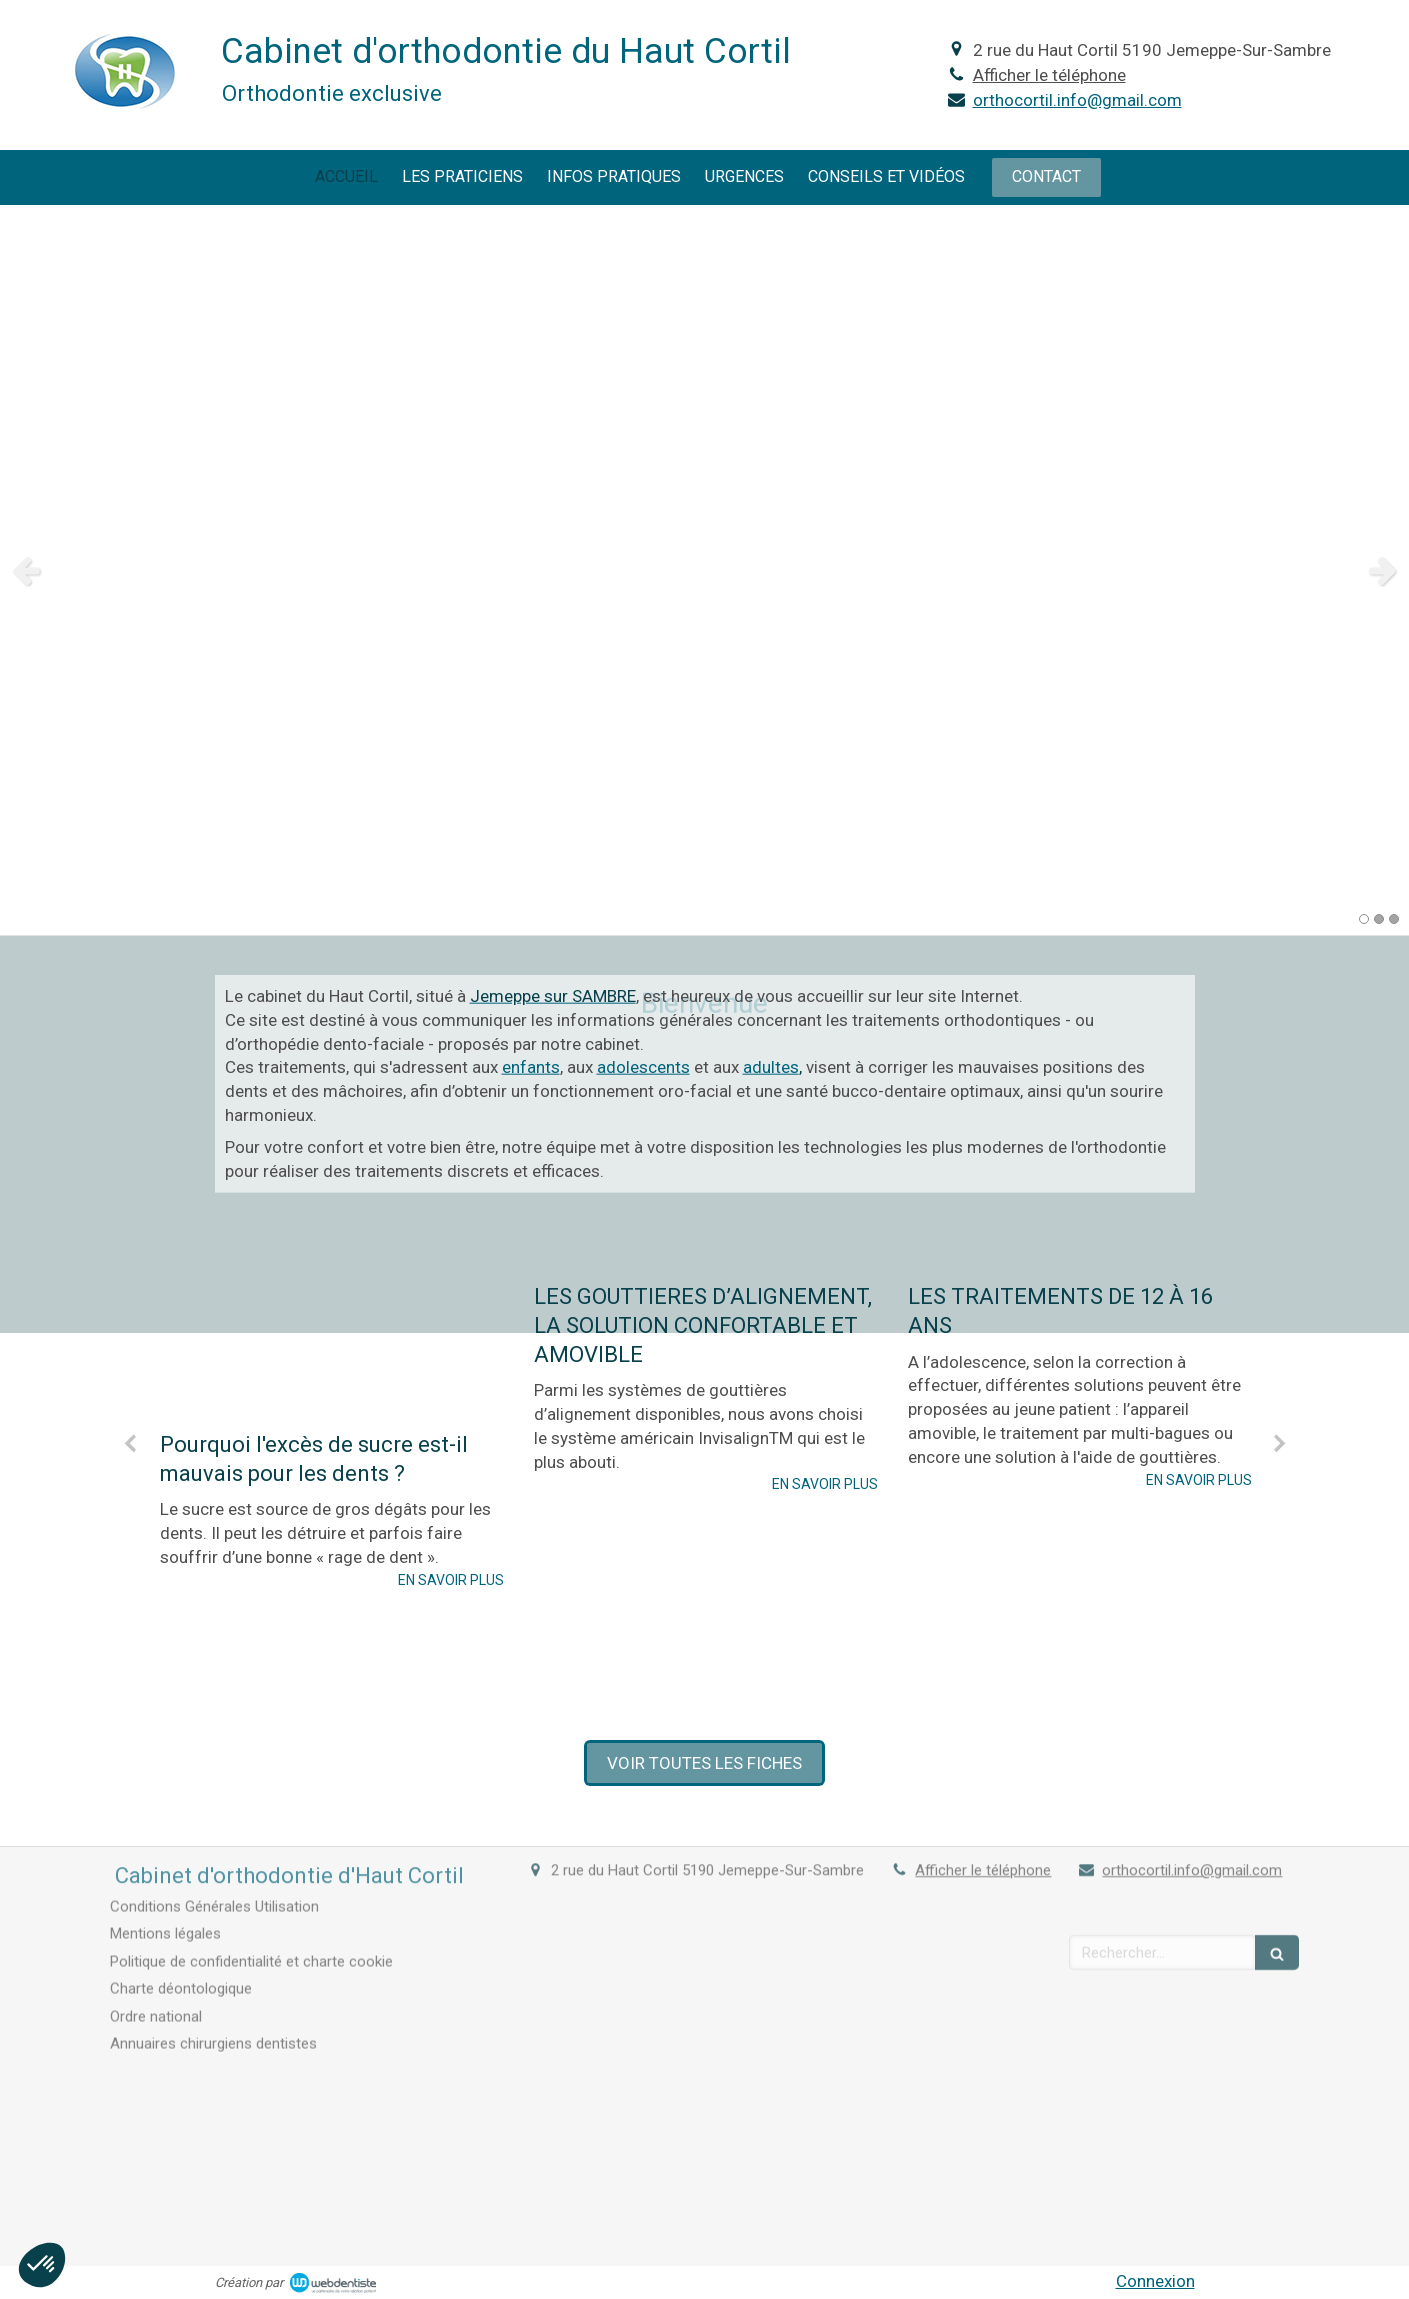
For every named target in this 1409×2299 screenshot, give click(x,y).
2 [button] (1379, 919)
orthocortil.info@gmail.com (1077, 100)
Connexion (1155, 2281)
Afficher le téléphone (1049, 75)
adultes (771, 950)
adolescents (643, 950)
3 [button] (1394, 919)
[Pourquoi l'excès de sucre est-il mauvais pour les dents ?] (332, 1177)
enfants (531, 950)
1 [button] (1364, 919)
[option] (704, 570)
